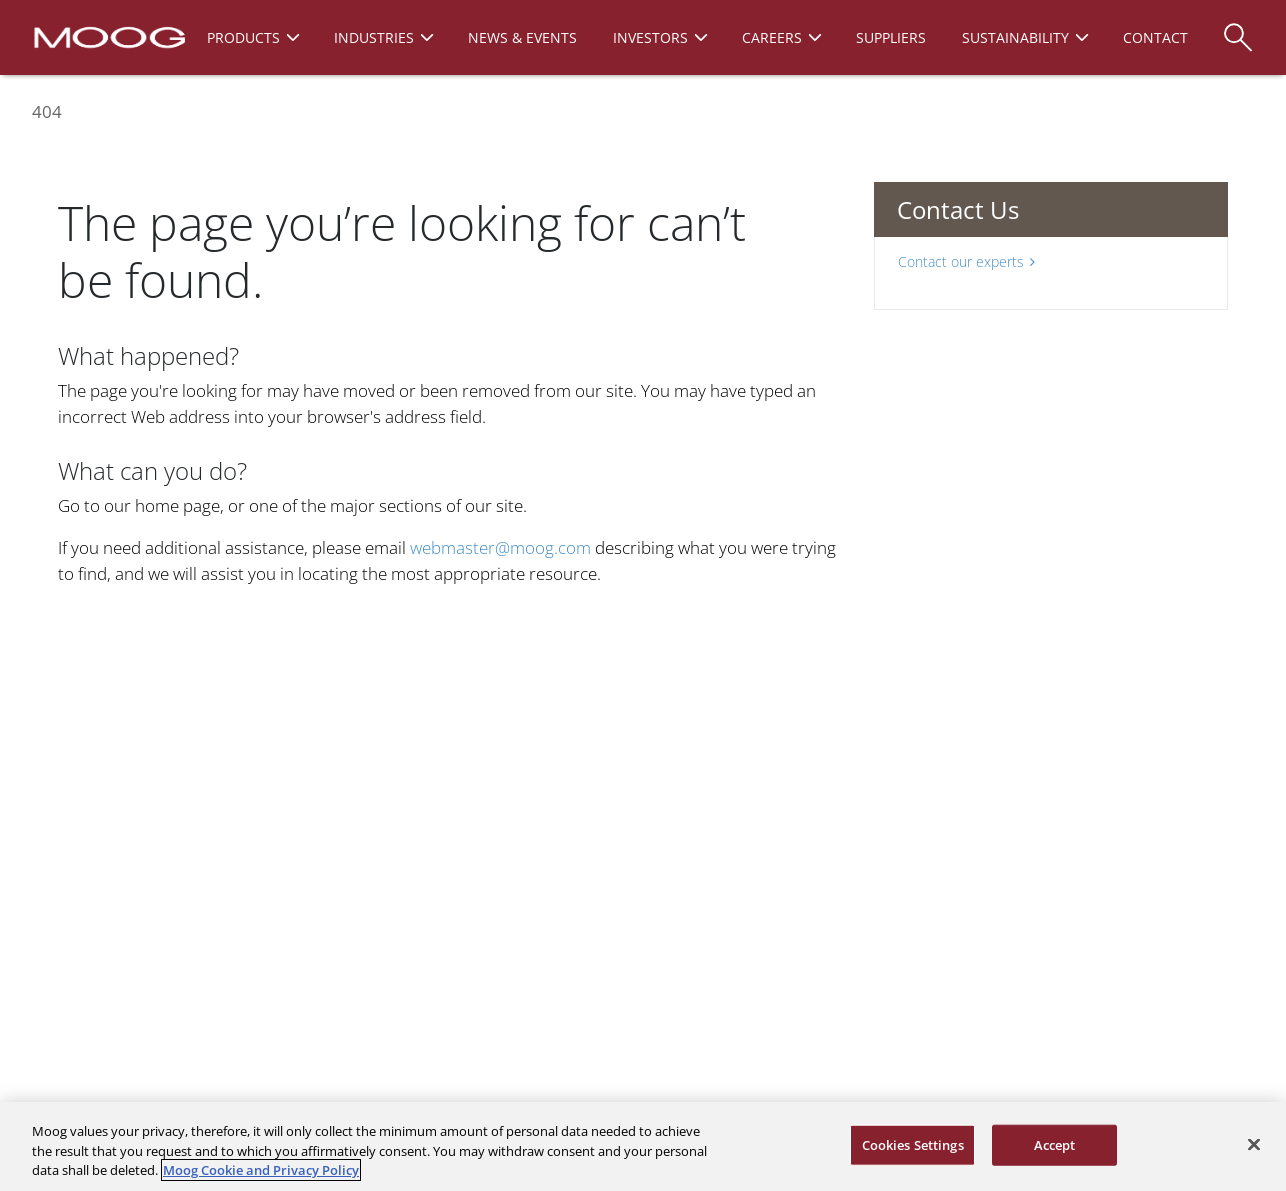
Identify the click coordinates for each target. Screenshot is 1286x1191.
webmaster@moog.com (500, 547)
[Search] (1238, 27)
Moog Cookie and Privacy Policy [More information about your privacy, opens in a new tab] (261, 1170)
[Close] (1254, 1144)
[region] (643, 1146)
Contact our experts (966, 261)
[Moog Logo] (107, 36)
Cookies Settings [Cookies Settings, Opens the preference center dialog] (913, 1144)
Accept (1055, 1144)
